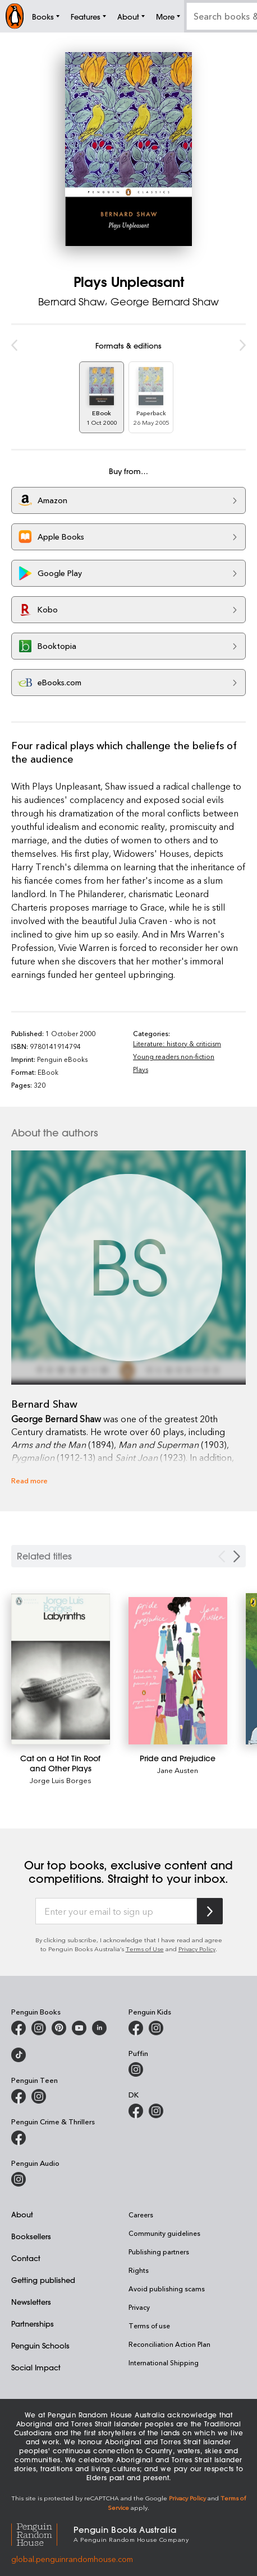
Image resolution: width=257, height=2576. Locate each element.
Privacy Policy (196, 1948)
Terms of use (149, 2325)
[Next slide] (236, 1556)
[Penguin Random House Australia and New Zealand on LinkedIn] (99, 2028)
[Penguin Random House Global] (42, 2533)
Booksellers (31, 2236)
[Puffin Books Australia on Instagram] (135, 2069)
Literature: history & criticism (177, 1043)
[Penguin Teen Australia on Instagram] (38, 2096)
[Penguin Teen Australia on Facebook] (18, 2096)
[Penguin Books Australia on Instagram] (38, 2028)
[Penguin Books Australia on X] (59, 2028)
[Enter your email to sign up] (116, 1911)
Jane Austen (177, 1770)
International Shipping (163, 2362)
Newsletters (31, 2301)
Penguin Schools (40, 2345)
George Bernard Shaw (165, 301)
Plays (140, 1069)
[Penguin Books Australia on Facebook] (18, 2028)
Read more (29, 1480)
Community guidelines (164, 2233)
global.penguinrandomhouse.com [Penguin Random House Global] (72, 2559)
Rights (138, 2270)
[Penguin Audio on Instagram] (18, 2179)
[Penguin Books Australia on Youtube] (79, 2028)
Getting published (43, 2280)
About (22, 2214)
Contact (25, 2258)
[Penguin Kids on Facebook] (135, 2028)
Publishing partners (158, 2252)
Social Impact (36, 2367)
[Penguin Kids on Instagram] (156, 2028)
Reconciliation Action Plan (169, 2344)
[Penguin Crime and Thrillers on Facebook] (18, 2138)
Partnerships (32, 2323)
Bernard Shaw (71, 301)
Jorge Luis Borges (60, 1780)
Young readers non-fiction (173, 1056)
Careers (140, 2215)
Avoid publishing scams (166, 2288)
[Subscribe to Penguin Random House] (210, 1911)
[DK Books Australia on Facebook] (135, 2111)
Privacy (139, 2307)
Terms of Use (145, 1948)
